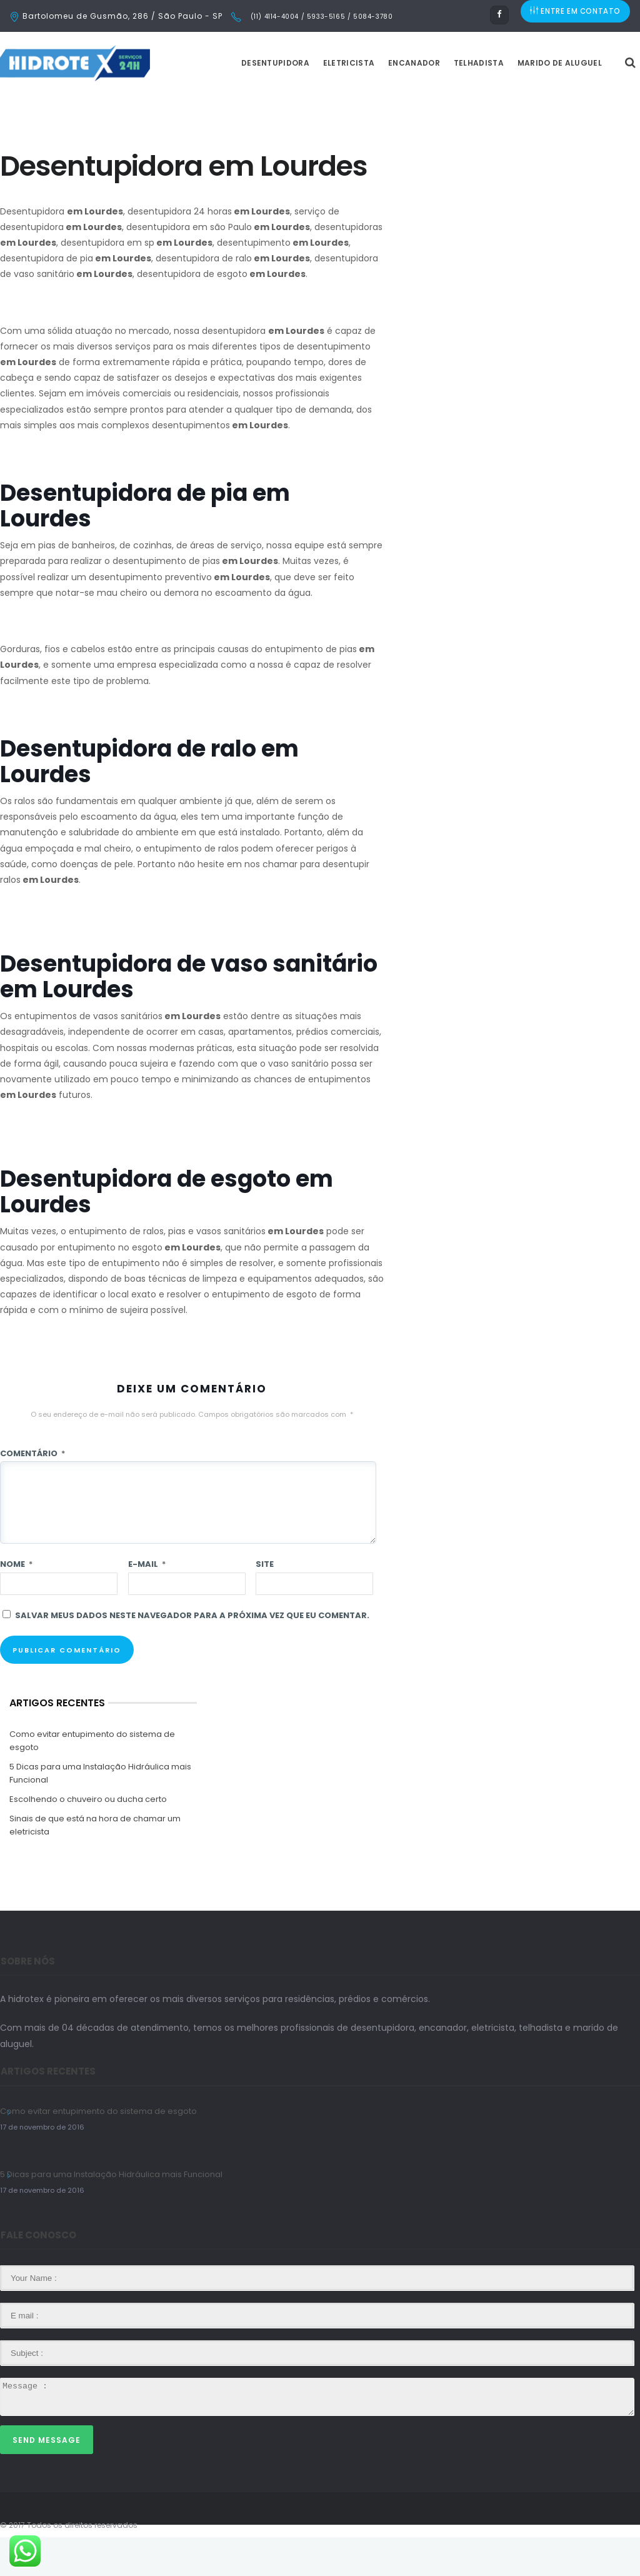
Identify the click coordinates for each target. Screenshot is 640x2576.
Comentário (32, 1492)
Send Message (46, 2478)
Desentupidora (306, 101)
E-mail (147, 1603)
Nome (16, 1603)
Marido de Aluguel (591, 101)
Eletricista (380, 101)
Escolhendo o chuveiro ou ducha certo (88, 1838)
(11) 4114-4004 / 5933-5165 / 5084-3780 (320, 16)
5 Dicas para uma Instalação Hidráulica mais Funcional (100, 1811)
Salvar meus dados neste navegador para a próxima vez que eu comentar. (192, 1654)
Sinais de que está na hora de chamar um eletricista (95, 1863)
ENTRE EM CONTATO (576, 16)
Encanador (445, 101)
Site (265, 1603)
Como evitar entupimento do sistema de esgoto (92, 1779)
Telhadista (510, 101)
